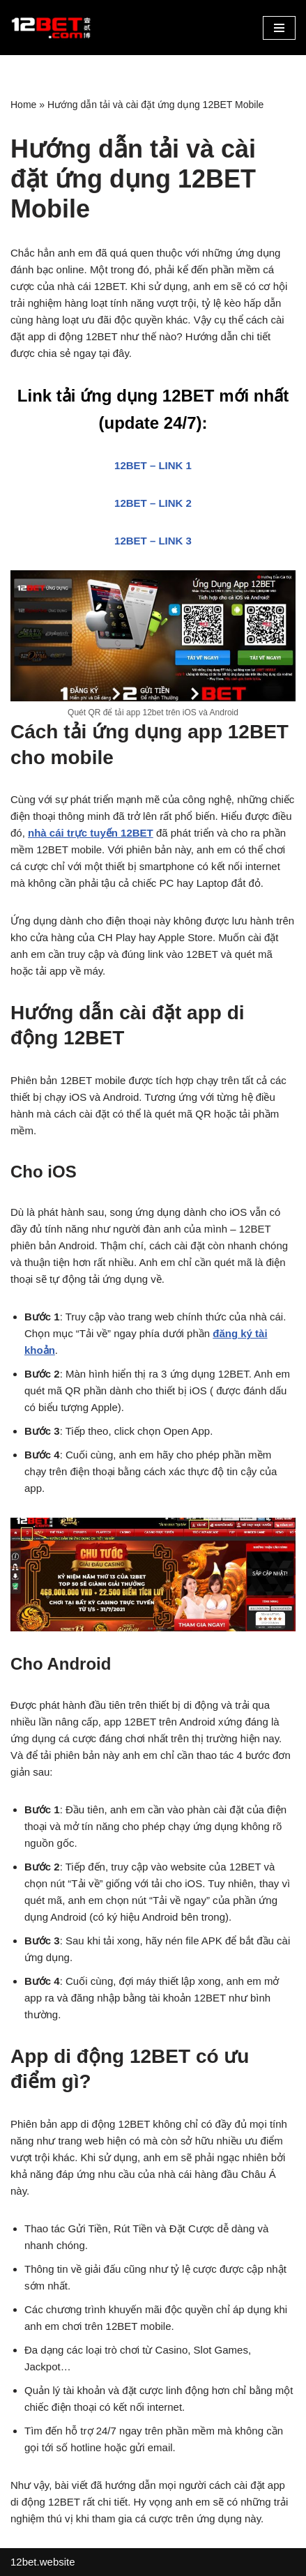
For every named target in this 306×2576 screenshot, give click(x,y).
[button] (279, 28)
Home (23, 104)
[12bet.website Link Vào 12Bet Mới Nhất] (52, 27)
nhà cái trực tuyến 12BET (90, 833)
